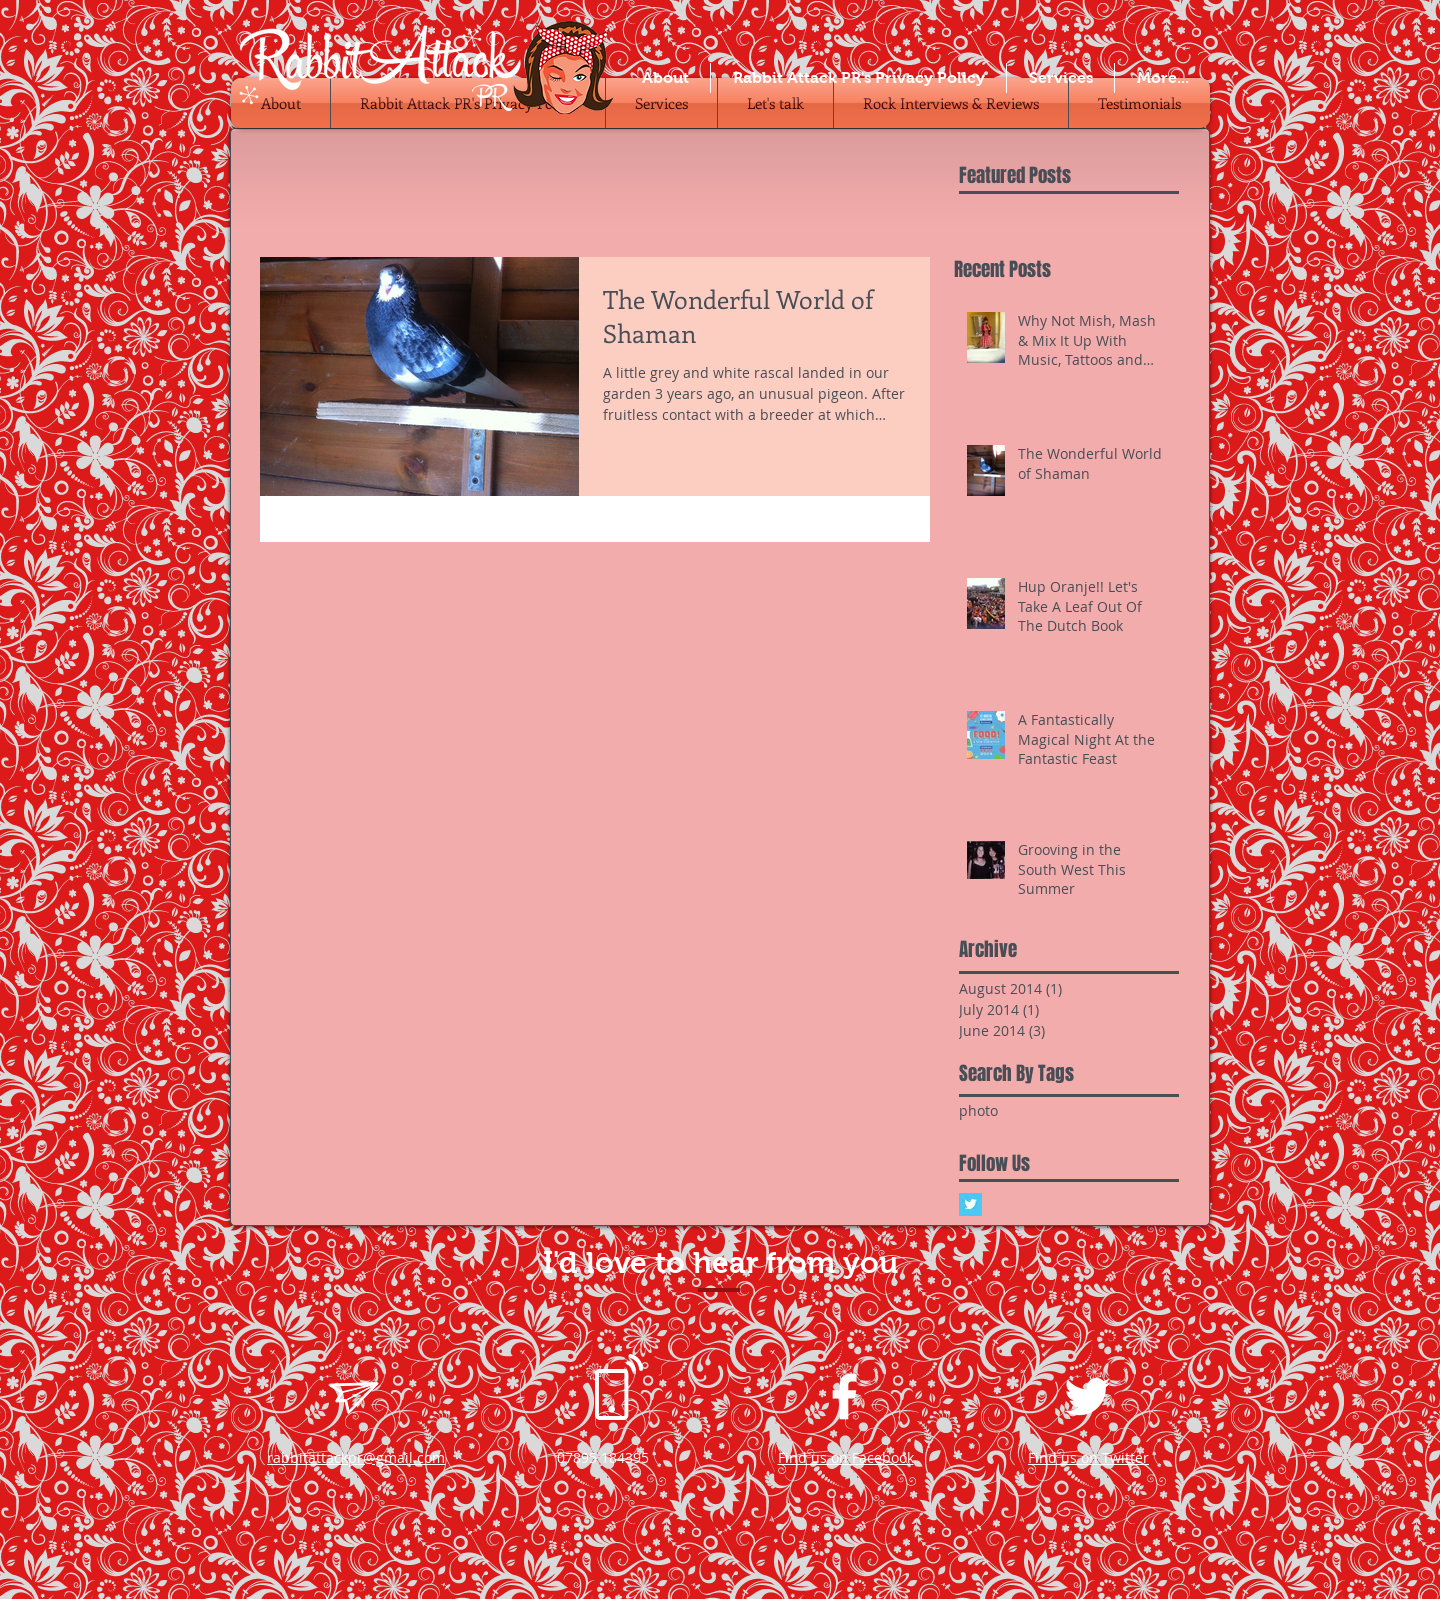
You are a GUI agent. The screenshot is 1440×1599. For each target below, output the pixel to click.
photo (978, 1110)
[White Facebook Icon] (844, 1396)
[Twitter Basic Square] (970, 1204)
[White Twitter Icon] (1087, 1396)
